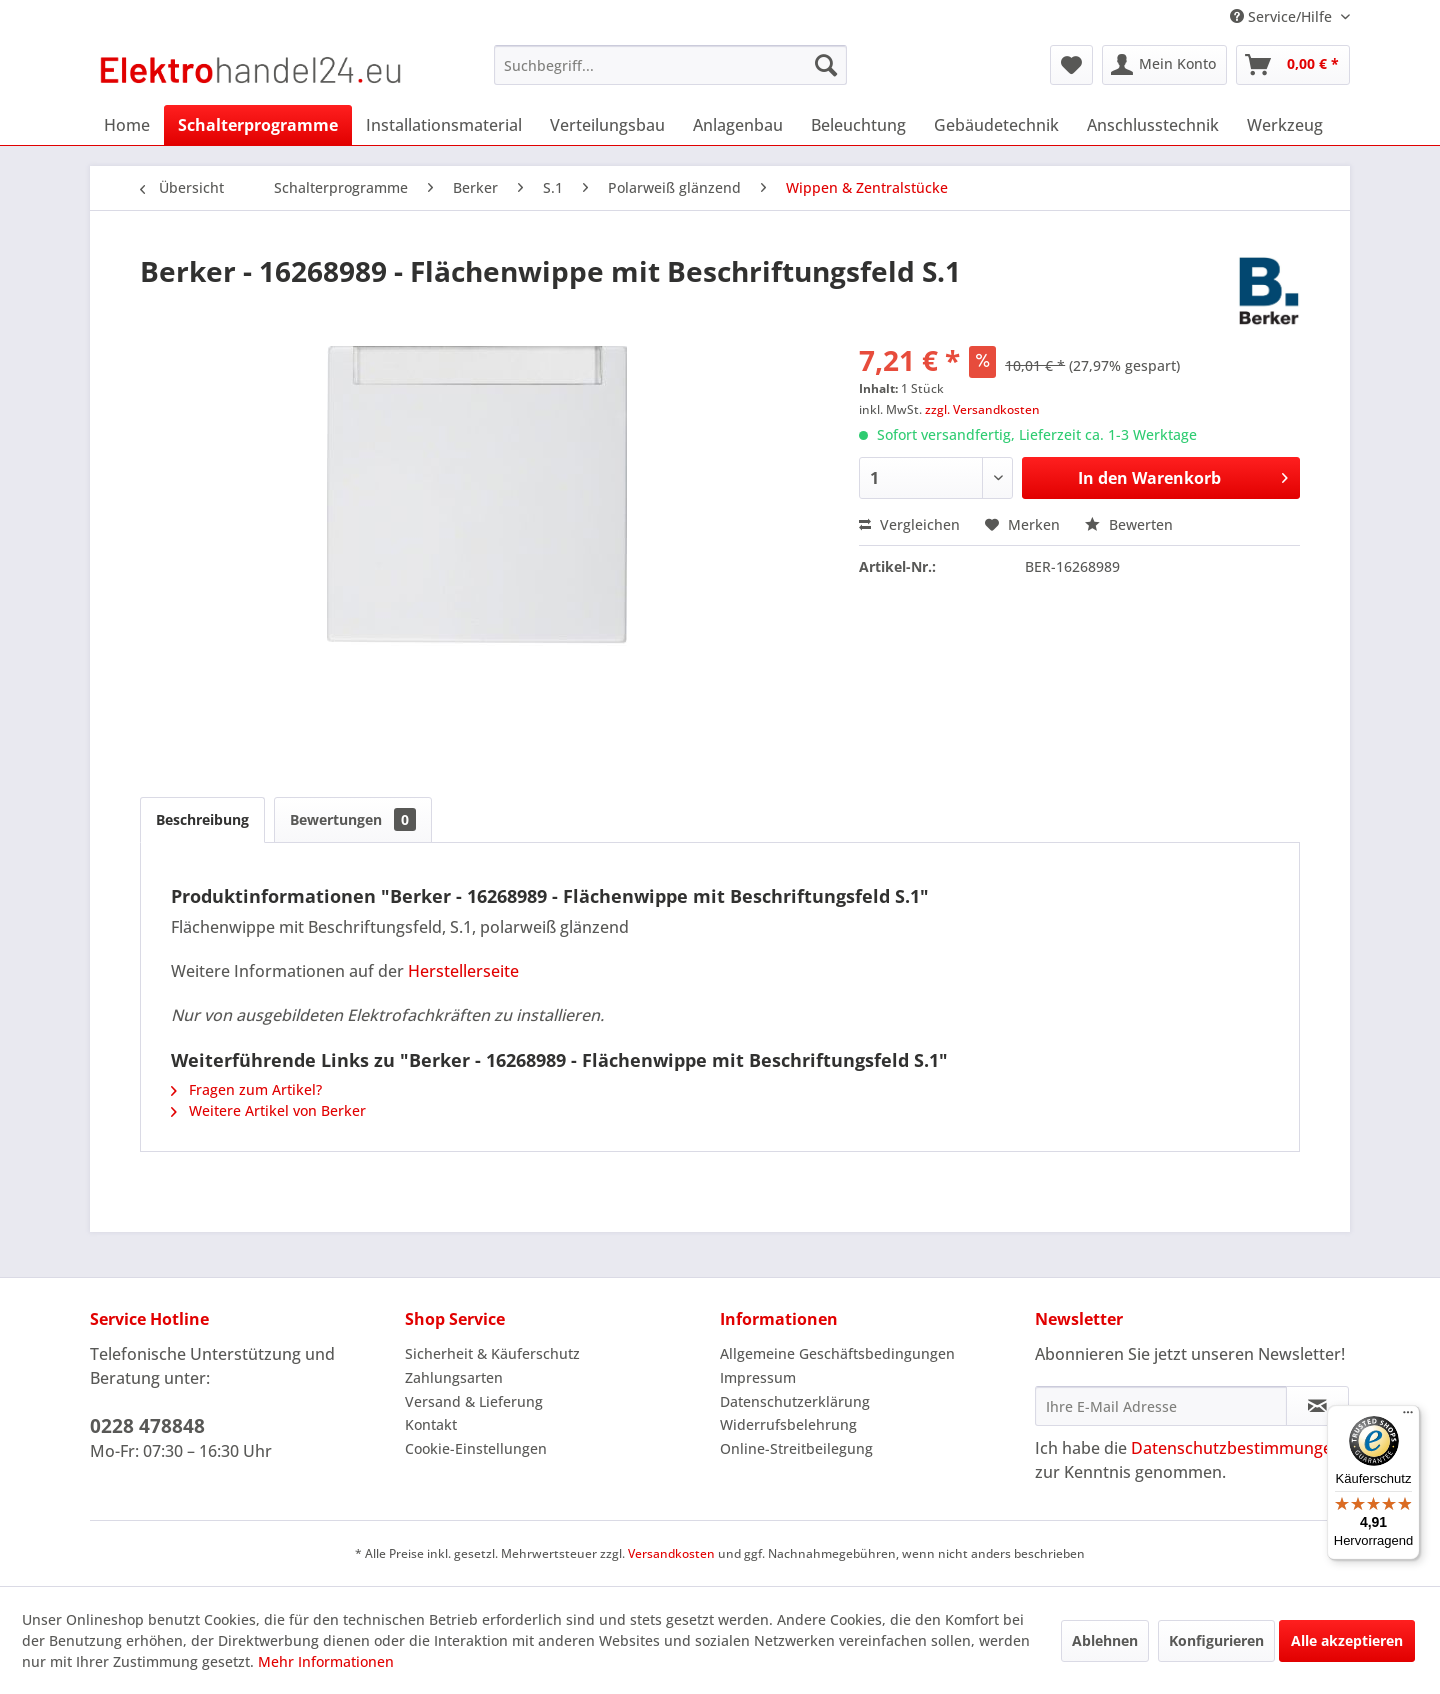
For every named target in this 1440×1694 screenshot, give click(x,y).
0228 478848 (147, 1426)
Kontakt (431, 1424)
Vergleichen (909, 524)
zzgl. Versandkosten (982, 409)
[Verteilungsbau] (607, 125)
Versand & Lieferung (474, 1401)
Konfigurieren (1216, 1640)
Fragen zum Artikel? (246, 1089)
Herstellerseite (463, 971)
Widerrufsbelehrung (788, 1424)
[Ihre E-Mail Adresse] (1161, 1406)
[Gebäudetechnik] (996, 125)
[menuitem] (670, 65)
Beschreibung (202, 819)
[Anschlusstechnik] (1153, 125)
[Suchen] (826, 65)
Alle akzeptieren (1347, 1640)
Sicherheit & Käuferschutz (492, 1353)
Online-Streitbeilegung (796, 1448)
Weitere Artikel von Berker (268, 1110)
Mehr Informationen (326, 1661)
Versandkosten (671, 1553)
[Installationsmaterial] (444, 125)
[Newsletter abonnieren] (1317, 1406)
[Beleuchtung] (858, 125)
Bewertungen (353, 819)
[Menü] (1408, 1417)
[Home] (127, 125)
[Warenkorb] (1293, 65)
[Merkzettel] (1071, 65)
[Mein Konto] (1164, 65)
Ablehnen (1105, 1640)
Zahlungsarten (454, 1377)
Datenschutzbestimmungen (1236, 1448)
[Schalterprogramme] (258, 125)
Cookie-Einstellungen (476, 1448)
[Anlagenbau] (738, 125)
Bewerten (1129, 524)
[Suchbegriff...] (670, 65)
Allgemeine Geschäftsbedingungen (837, 1353)
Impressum (758, 1377)
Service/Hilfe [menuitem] (1283, 16)
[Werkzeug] (1285, 125)
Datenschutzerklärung (795, 1401)
